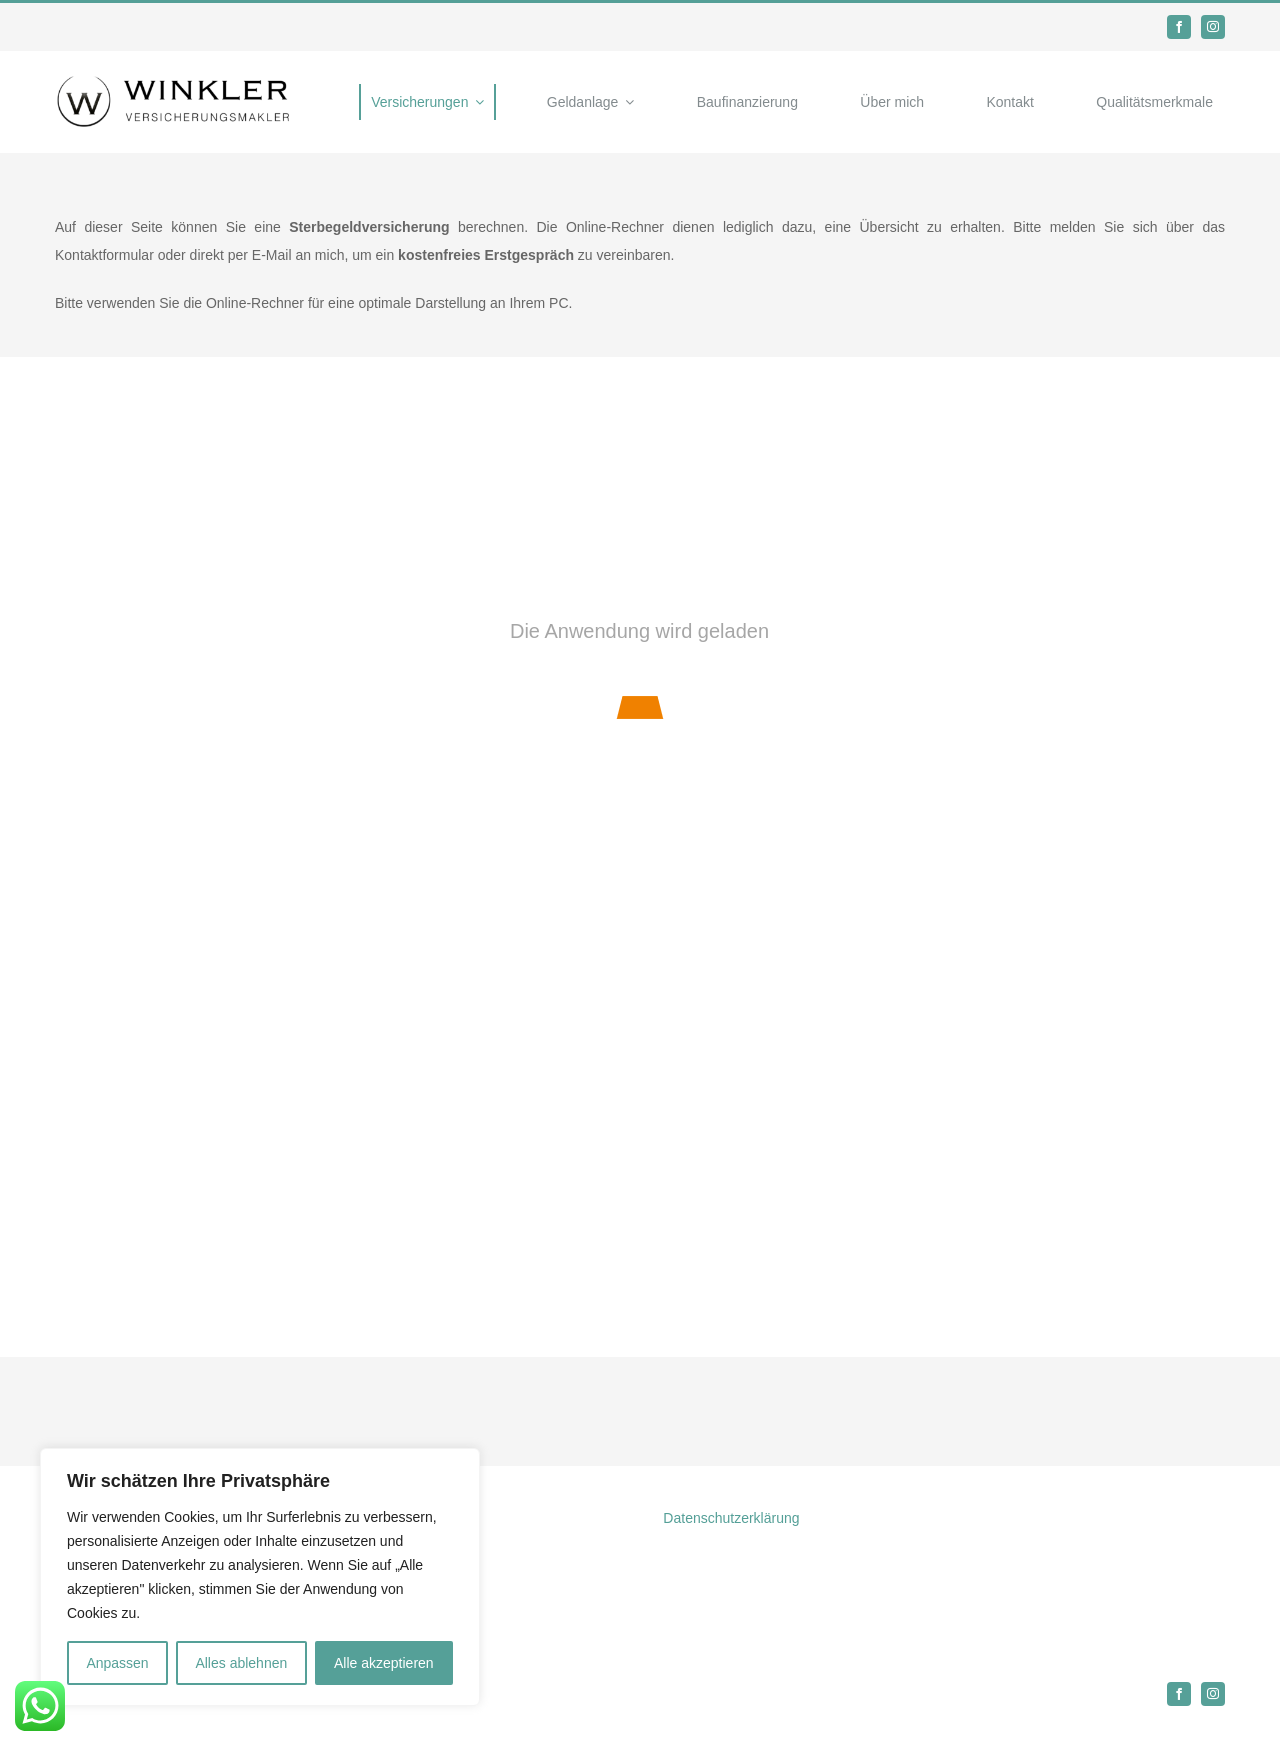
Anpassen (117, 1663)
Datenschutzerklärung (731, 1518)
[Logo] (175, 81)
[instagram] (1213, 27)
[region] (260, 1577)
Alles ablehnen (241, 1663)
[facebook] (1179, 27)
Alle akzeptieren (384, 1663)
